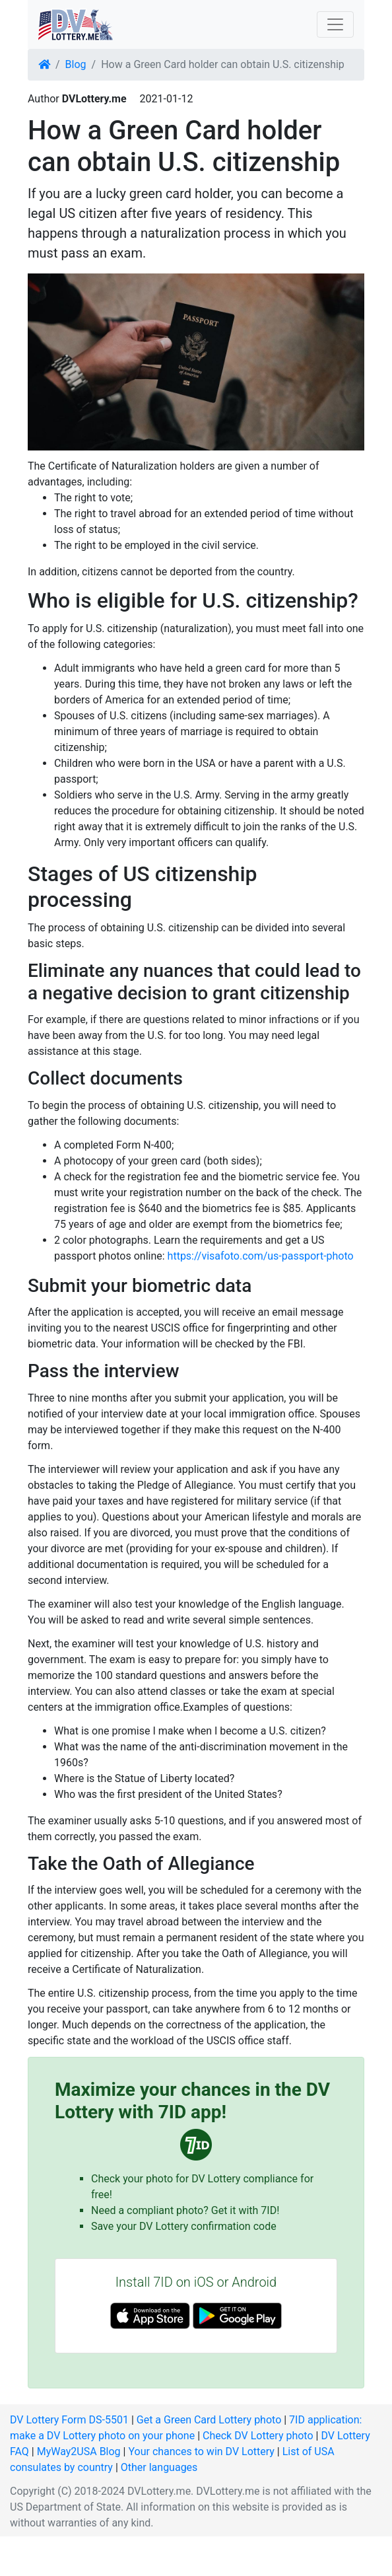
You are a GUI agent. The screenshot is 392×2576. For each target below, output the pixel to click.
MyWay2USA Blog (79, 2451)
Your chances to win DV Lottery (201, 2451)
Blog (75, 64)
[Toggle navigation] (335, 24)
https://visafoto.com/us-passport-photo (261, 1256)
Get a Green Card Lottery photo (209, 2420)
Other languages (159, 2467)
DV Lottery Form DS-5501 (69, 2420)
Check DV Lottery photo (258, 2435)
